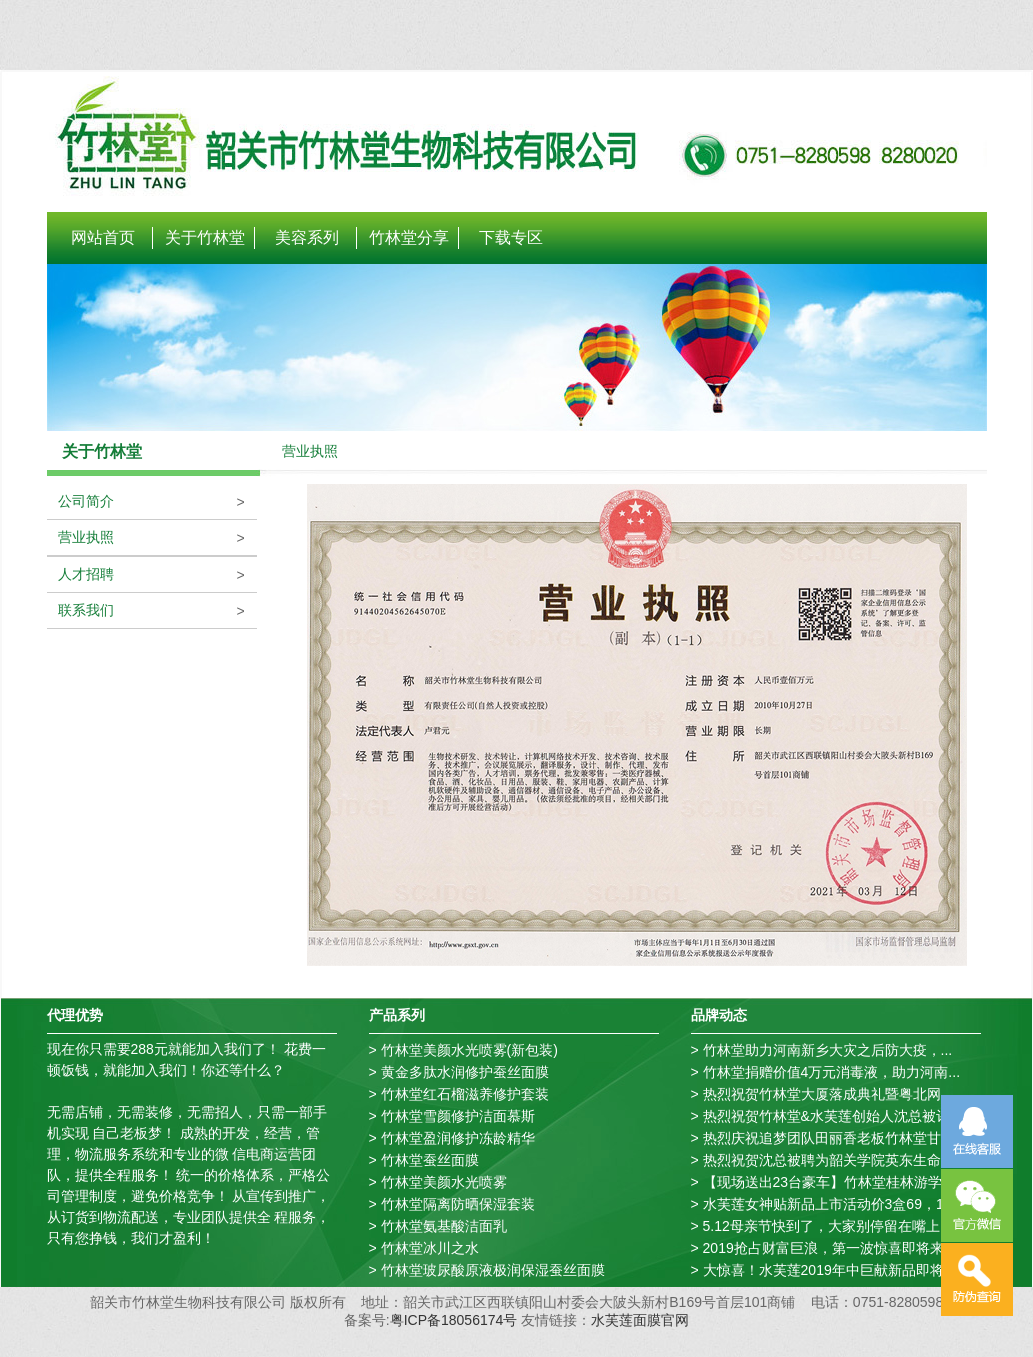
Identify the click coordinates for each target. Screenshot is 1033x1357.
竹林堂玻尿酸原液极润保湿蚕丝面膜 (493, 1270)
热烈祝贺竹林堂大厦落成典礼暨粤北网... (828, 1094)
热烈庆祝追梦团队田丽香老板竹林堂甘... (828, 1138)
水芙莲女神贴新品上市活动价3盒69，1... (829, 1204)
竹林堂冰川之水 (430, 1248)
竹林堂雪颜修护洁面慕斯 (458, 1116)
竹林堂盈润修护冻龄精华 (458, 1138)
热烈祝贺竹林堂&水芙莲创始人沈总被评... (832, 1116)
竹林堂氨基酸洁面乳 (444, 1226)
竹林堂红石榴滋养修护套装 (465, 1094)
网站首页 (103, 237)
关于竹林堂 (205, 237)
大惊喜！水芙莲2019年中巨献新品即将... (829, 1270)
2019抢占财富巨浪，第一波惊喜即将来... (829, 1248)
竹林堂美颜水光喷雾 (444, 1182)
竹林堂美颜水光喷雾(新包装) (469, 1050)
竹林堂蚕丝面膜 (430, 1160)
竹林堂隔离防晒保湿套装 (458, 1204)
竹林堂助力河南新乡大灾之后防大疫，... (828, 1050)
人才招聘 (81, 574)
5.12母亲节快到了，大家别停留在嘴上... (827, 1226)
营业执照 (81, 537)
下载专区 (511, 237)
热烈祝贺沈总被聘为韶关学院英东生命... (828, 1160)
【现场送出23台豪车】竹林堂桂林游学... (828, 1182)
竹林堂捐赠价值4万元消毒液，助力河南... (831, 1072)
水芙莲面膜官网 (640, 1320)
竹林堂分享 (409, 237)
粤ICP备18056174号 (454, 1320)
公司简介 (81, 501)
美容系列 (307, 237)
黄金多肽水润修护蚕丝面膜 (465, 1072)
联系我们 (81, 610)
